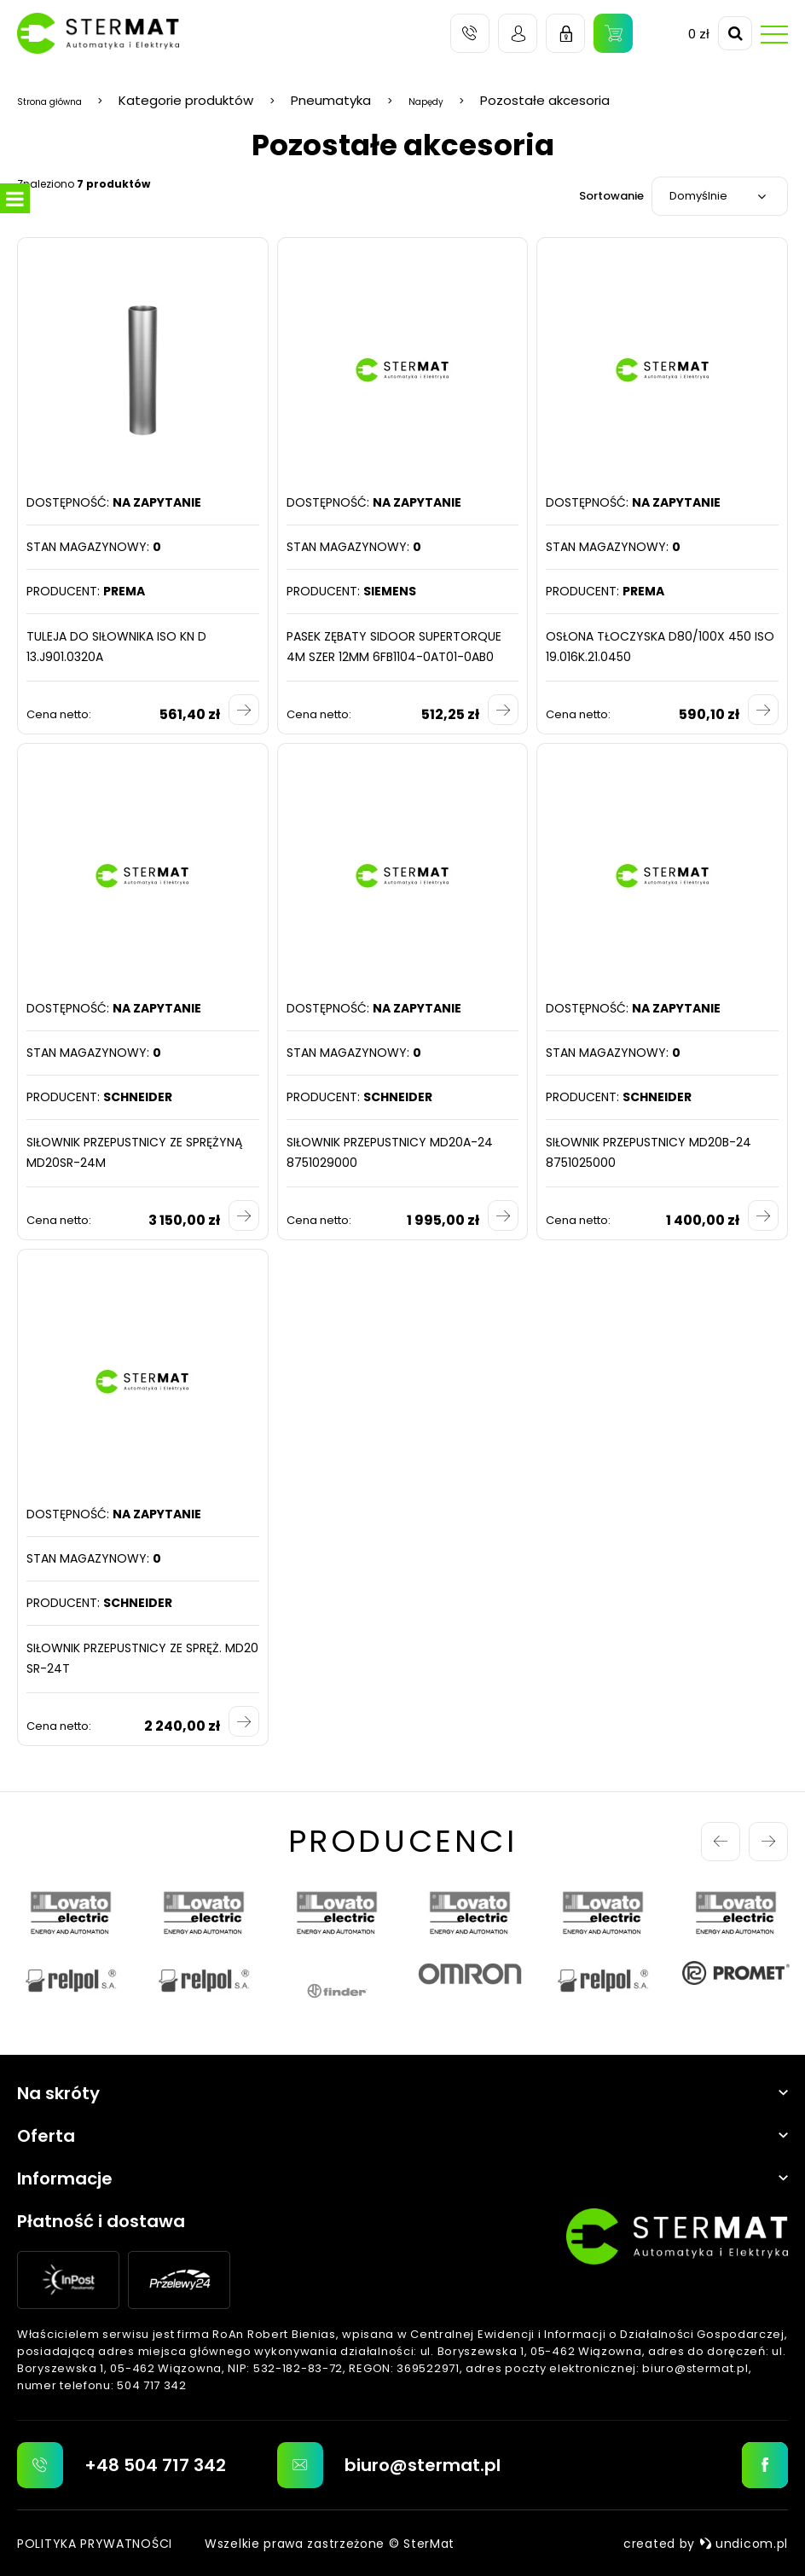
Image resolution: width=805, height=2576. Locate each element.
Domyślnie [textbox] (698, 196)
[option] (70, 1945)
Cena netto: (58, 714)
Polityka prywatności (94, 2542)
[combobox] (720, 196)
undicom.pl (743, 2542)
